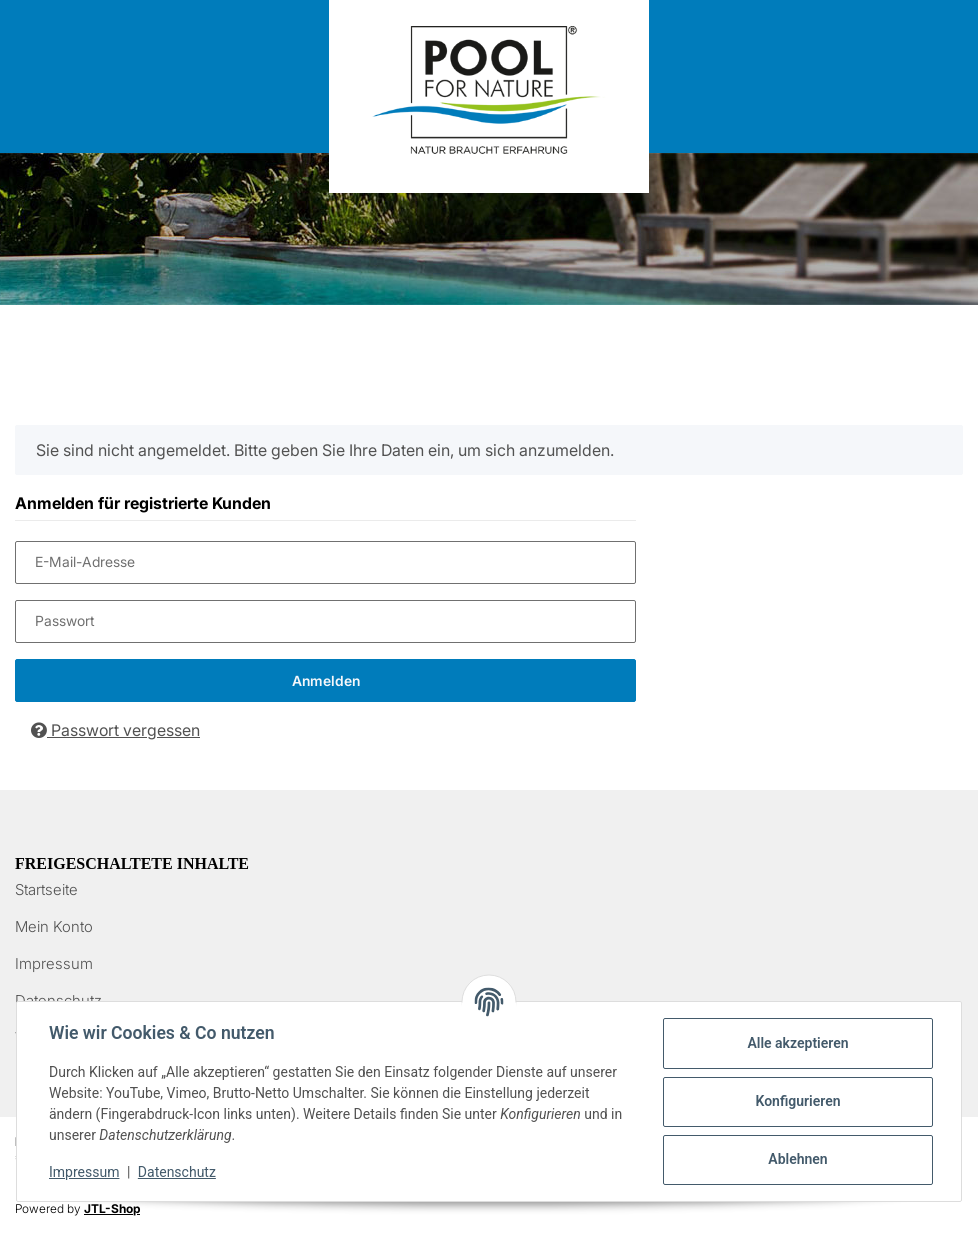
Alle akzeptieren (797, 1043)
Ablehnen (797, 1159)
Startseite (46, 889)
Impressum (54, 963)
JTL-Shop (112, 1208)
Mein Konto (54, 926)
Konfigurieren (797, 1101)
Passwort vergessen (115, 730)
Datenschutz (177, 1172)
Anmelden (326, 680)
